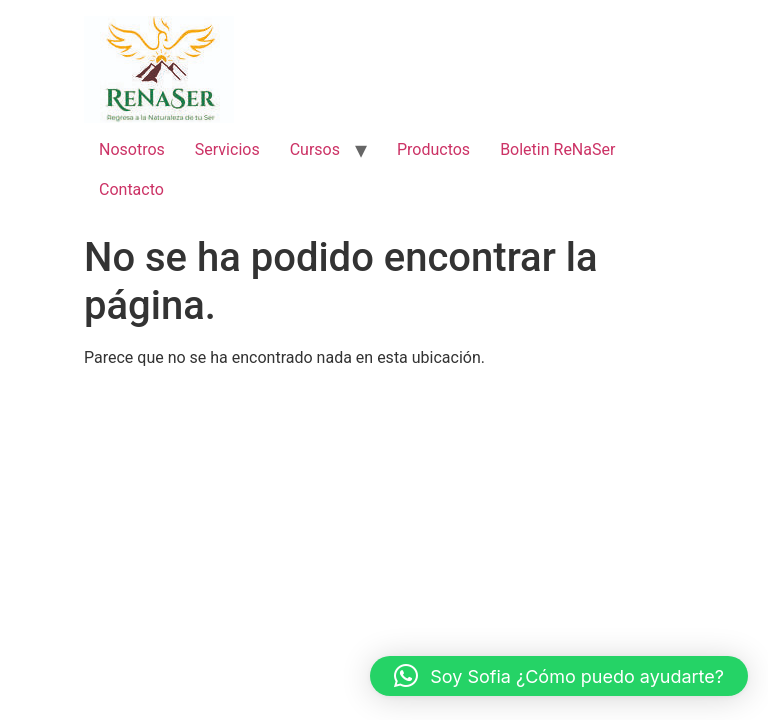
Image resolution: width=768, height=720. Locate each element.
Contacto (131, 189)
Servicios (227, 149)
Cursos (315, 149)
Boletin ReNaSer (557, 149)
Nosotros (132, 149)
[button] (559, 676)
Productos (433, 149)
